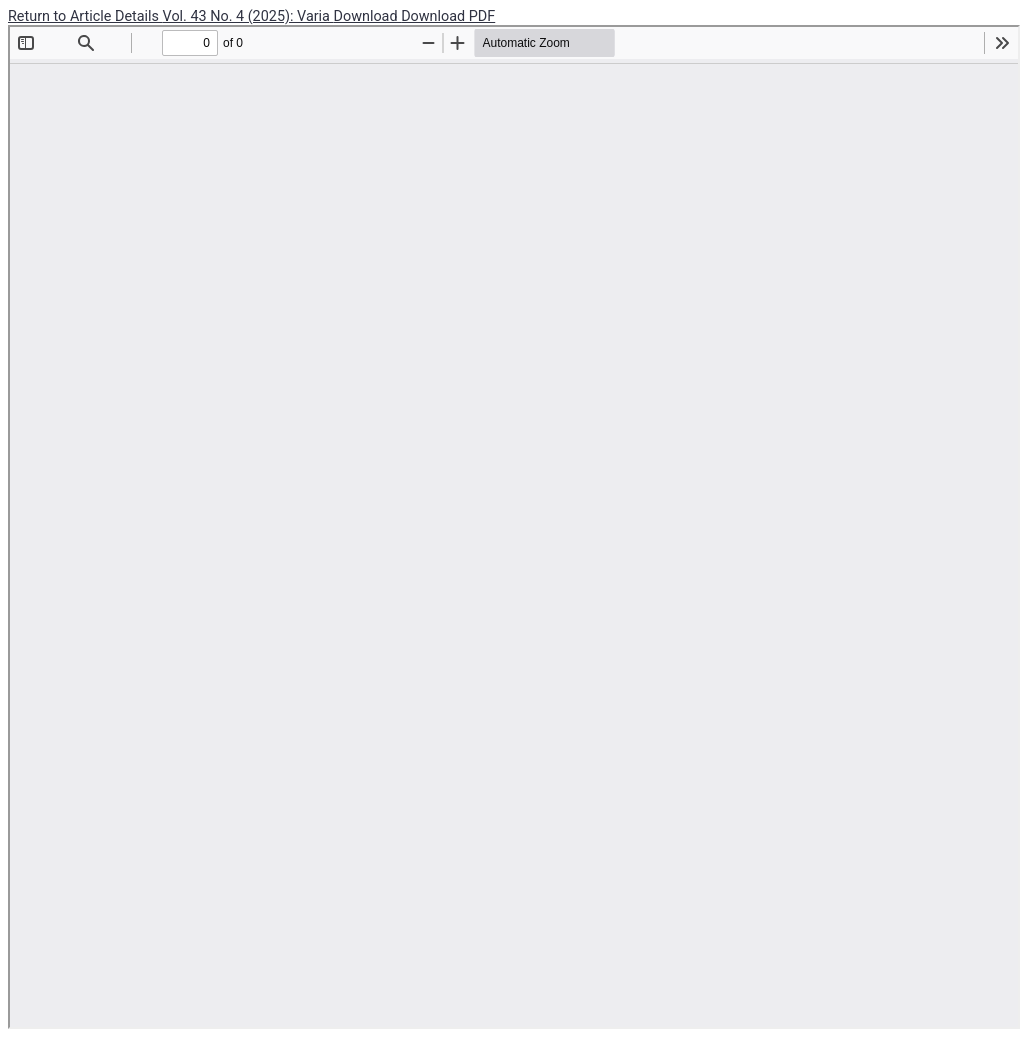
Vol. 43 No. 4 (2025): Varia (248, 16)
